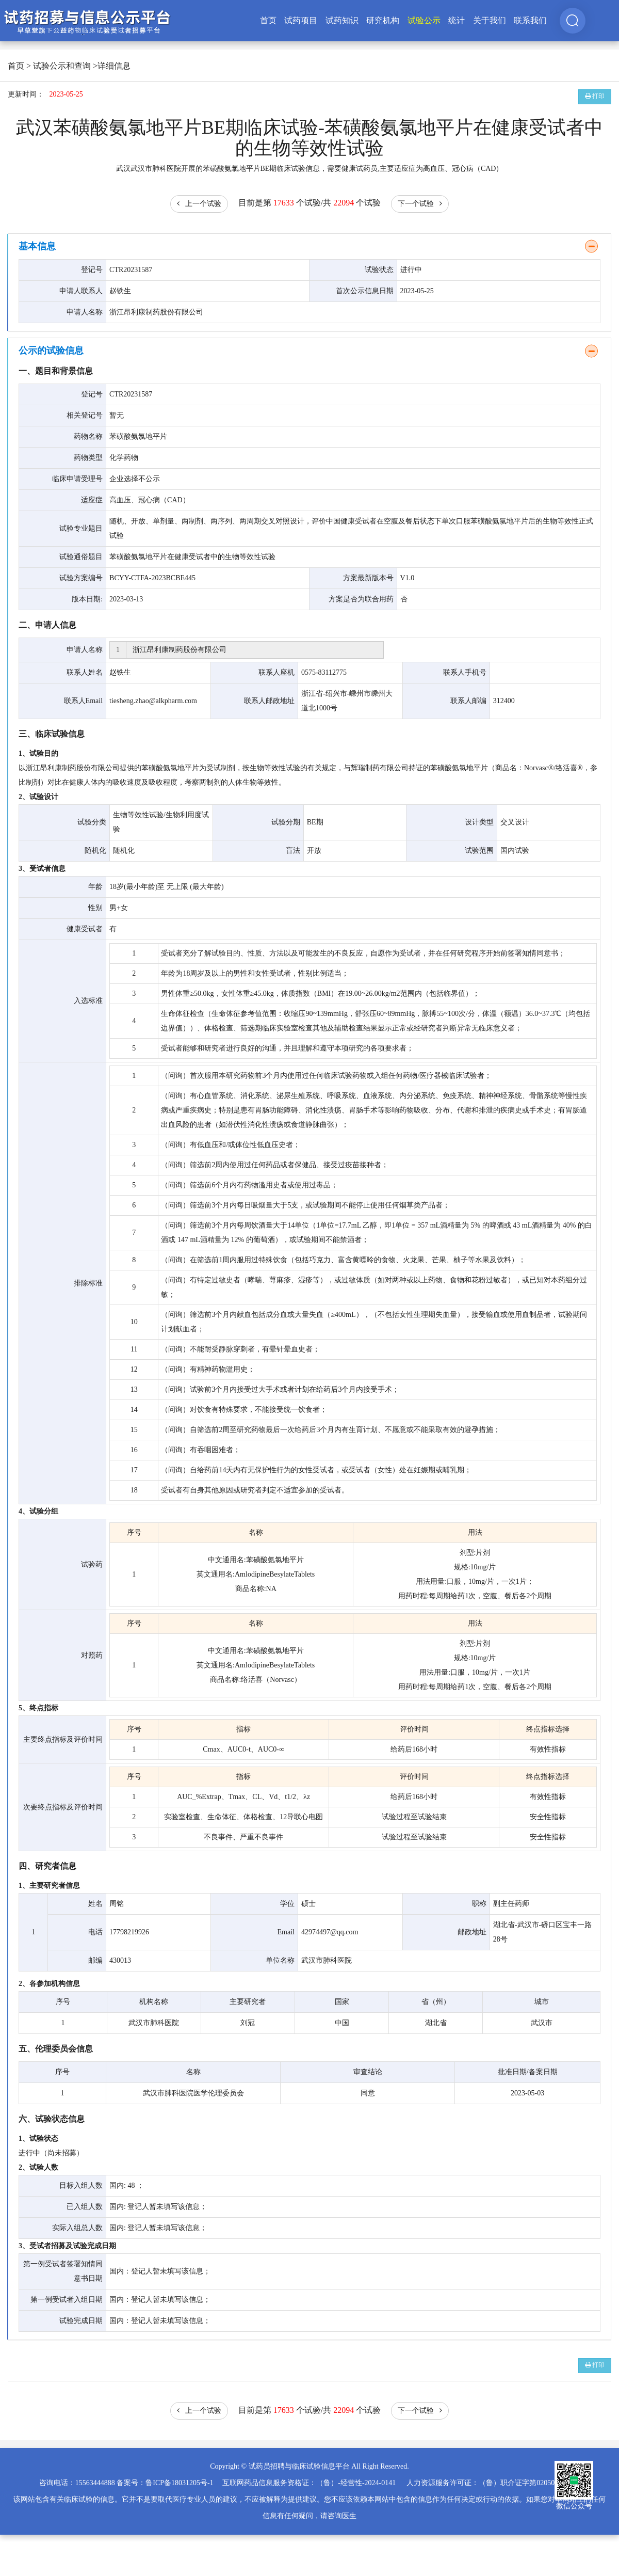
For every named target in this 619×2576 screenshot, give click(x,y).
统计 (456, 20)
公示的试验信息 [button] (51, 350)
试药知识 (342, 20)
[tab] (309, 247)
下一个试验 (420, 204)
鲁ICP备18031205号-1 (179, 2483)
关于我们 (489, 20)
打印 (595, 96)
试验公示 (424, 20)
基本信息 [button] (37, 246)
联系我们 (530, 20)
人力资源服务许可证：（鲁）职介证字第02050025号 (489, 2483)
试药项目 (300, 20)
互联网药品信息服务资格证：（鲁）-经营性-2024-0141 (309, 2483)
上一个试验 (199, 204)
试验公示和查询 (62, 65)
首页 (268, 20)
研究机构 (382, 20)
